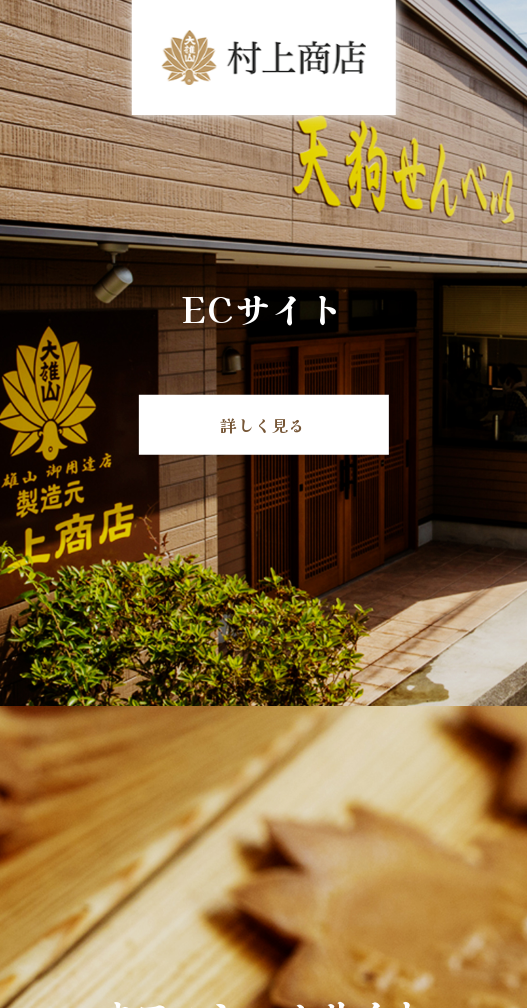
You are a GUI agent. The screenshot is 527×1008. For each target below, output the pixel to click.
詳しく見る (263, 424)
